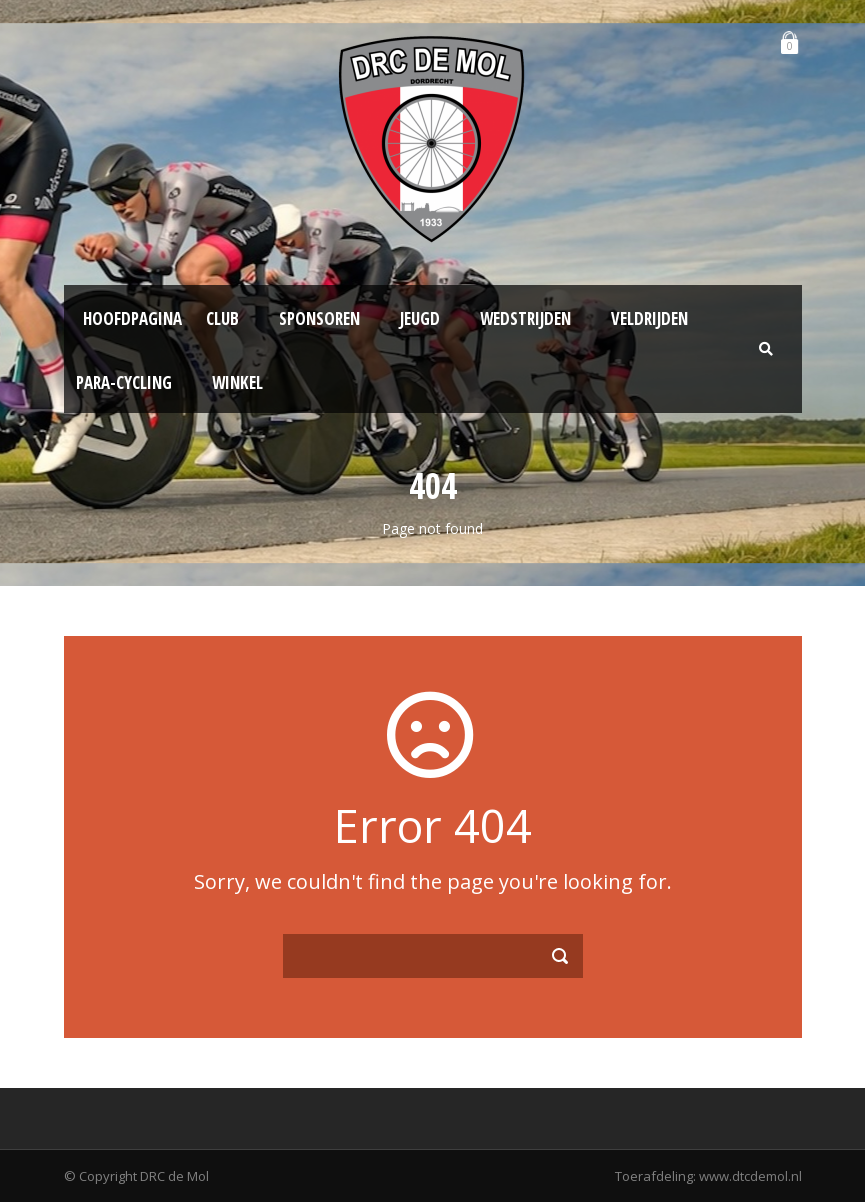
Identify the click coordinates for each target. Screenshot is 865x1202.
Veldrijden (649, 318)
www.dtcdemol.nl (750, 1176)
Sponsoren (319, 318)
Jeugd (420, 318)
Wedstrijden (525, 318)
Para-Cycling (124, 382)
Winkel (237, 382)
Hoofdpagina (132, 318)
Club (222, 318)
